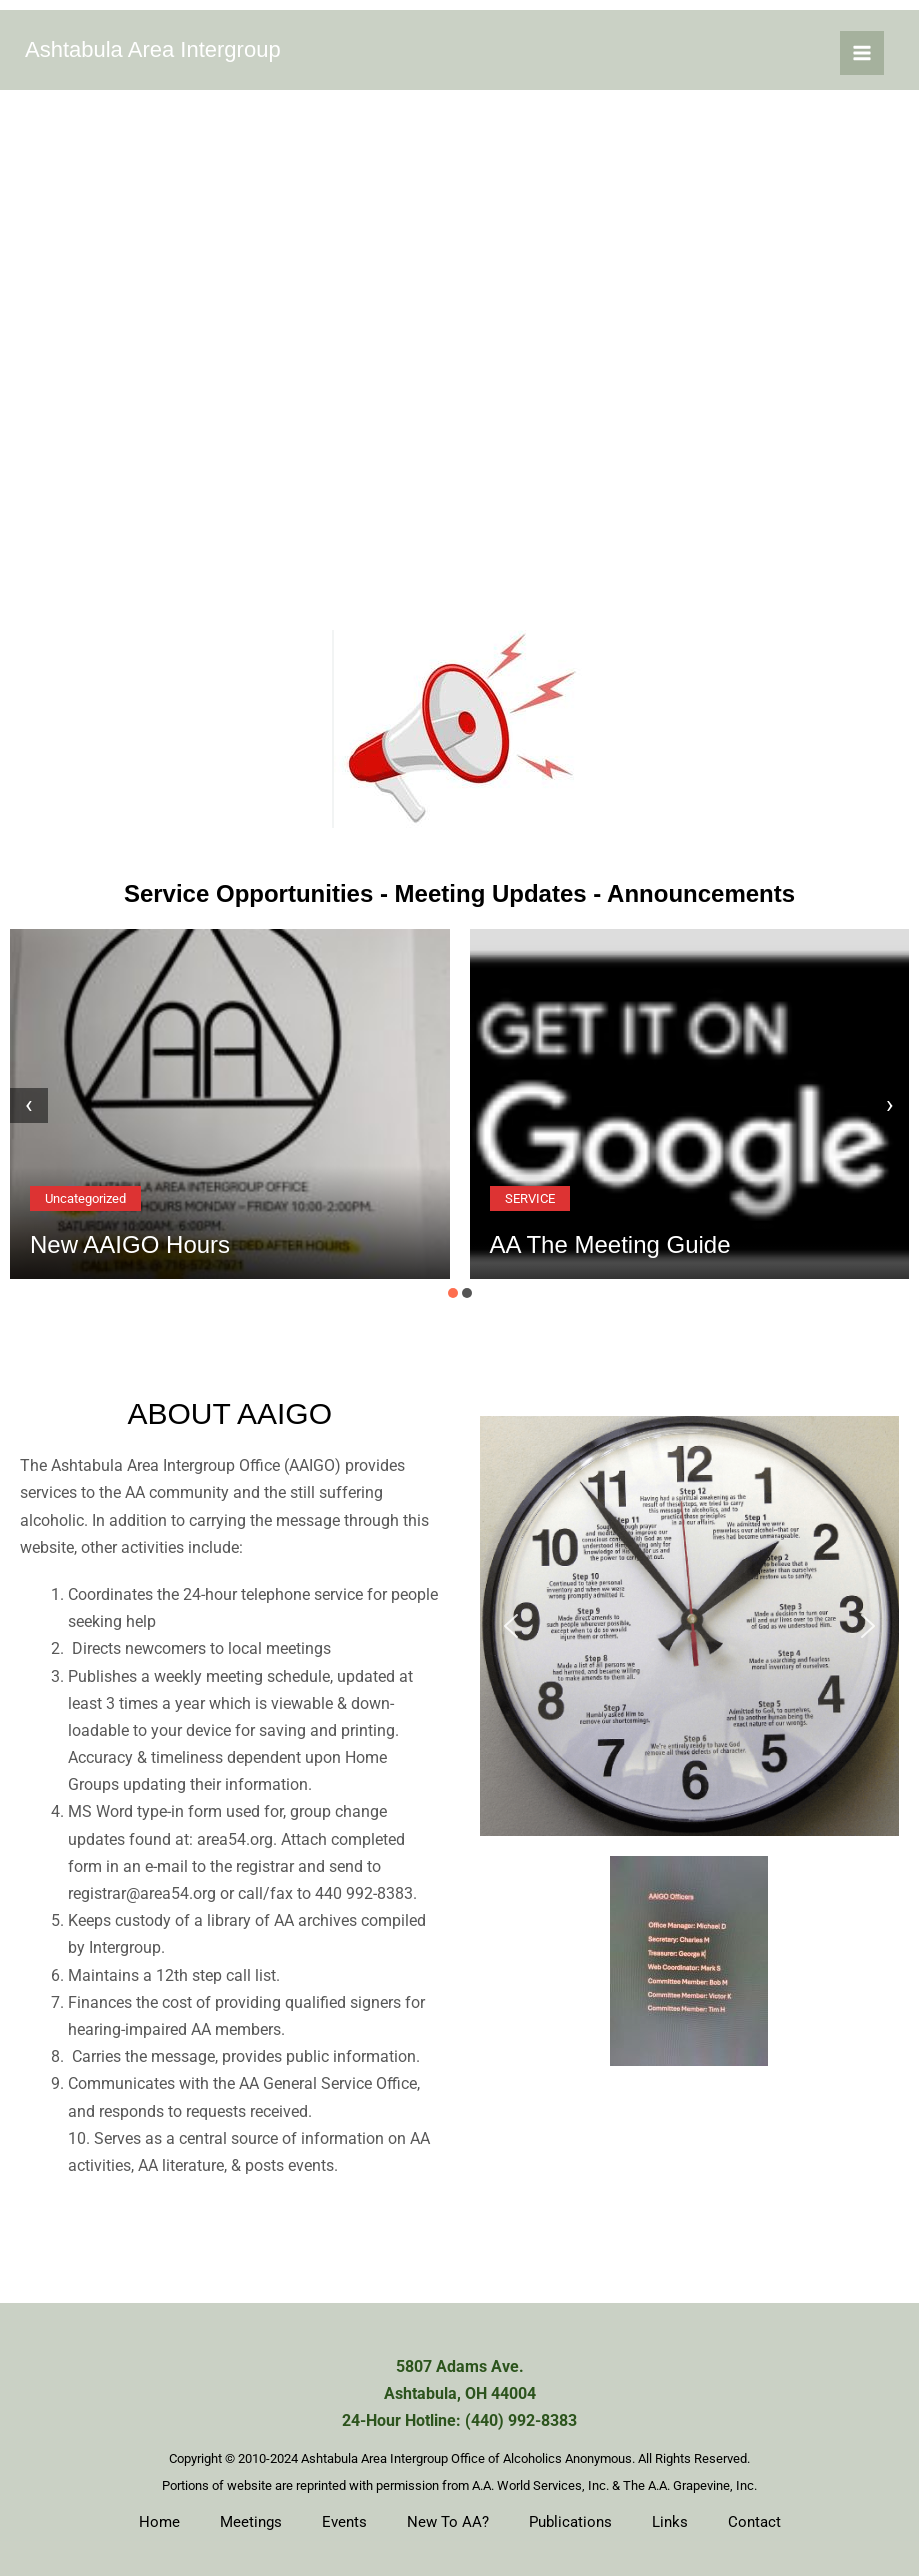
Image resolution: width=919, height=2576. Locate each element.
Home (159, 2522)
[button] (453, 1293)
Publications (570, 2522)
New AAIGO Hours (130, 1244)
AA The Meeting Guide (610, 1244)
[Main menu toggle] (862, 53)
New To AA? (448, 2522)
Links (670, 2522)
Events (344, 2522)
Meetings (251, 2522)
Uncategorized (85, 1198)
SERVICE (530, 1198)
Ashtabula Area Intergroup (153, 49)
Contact (754, 2522)
